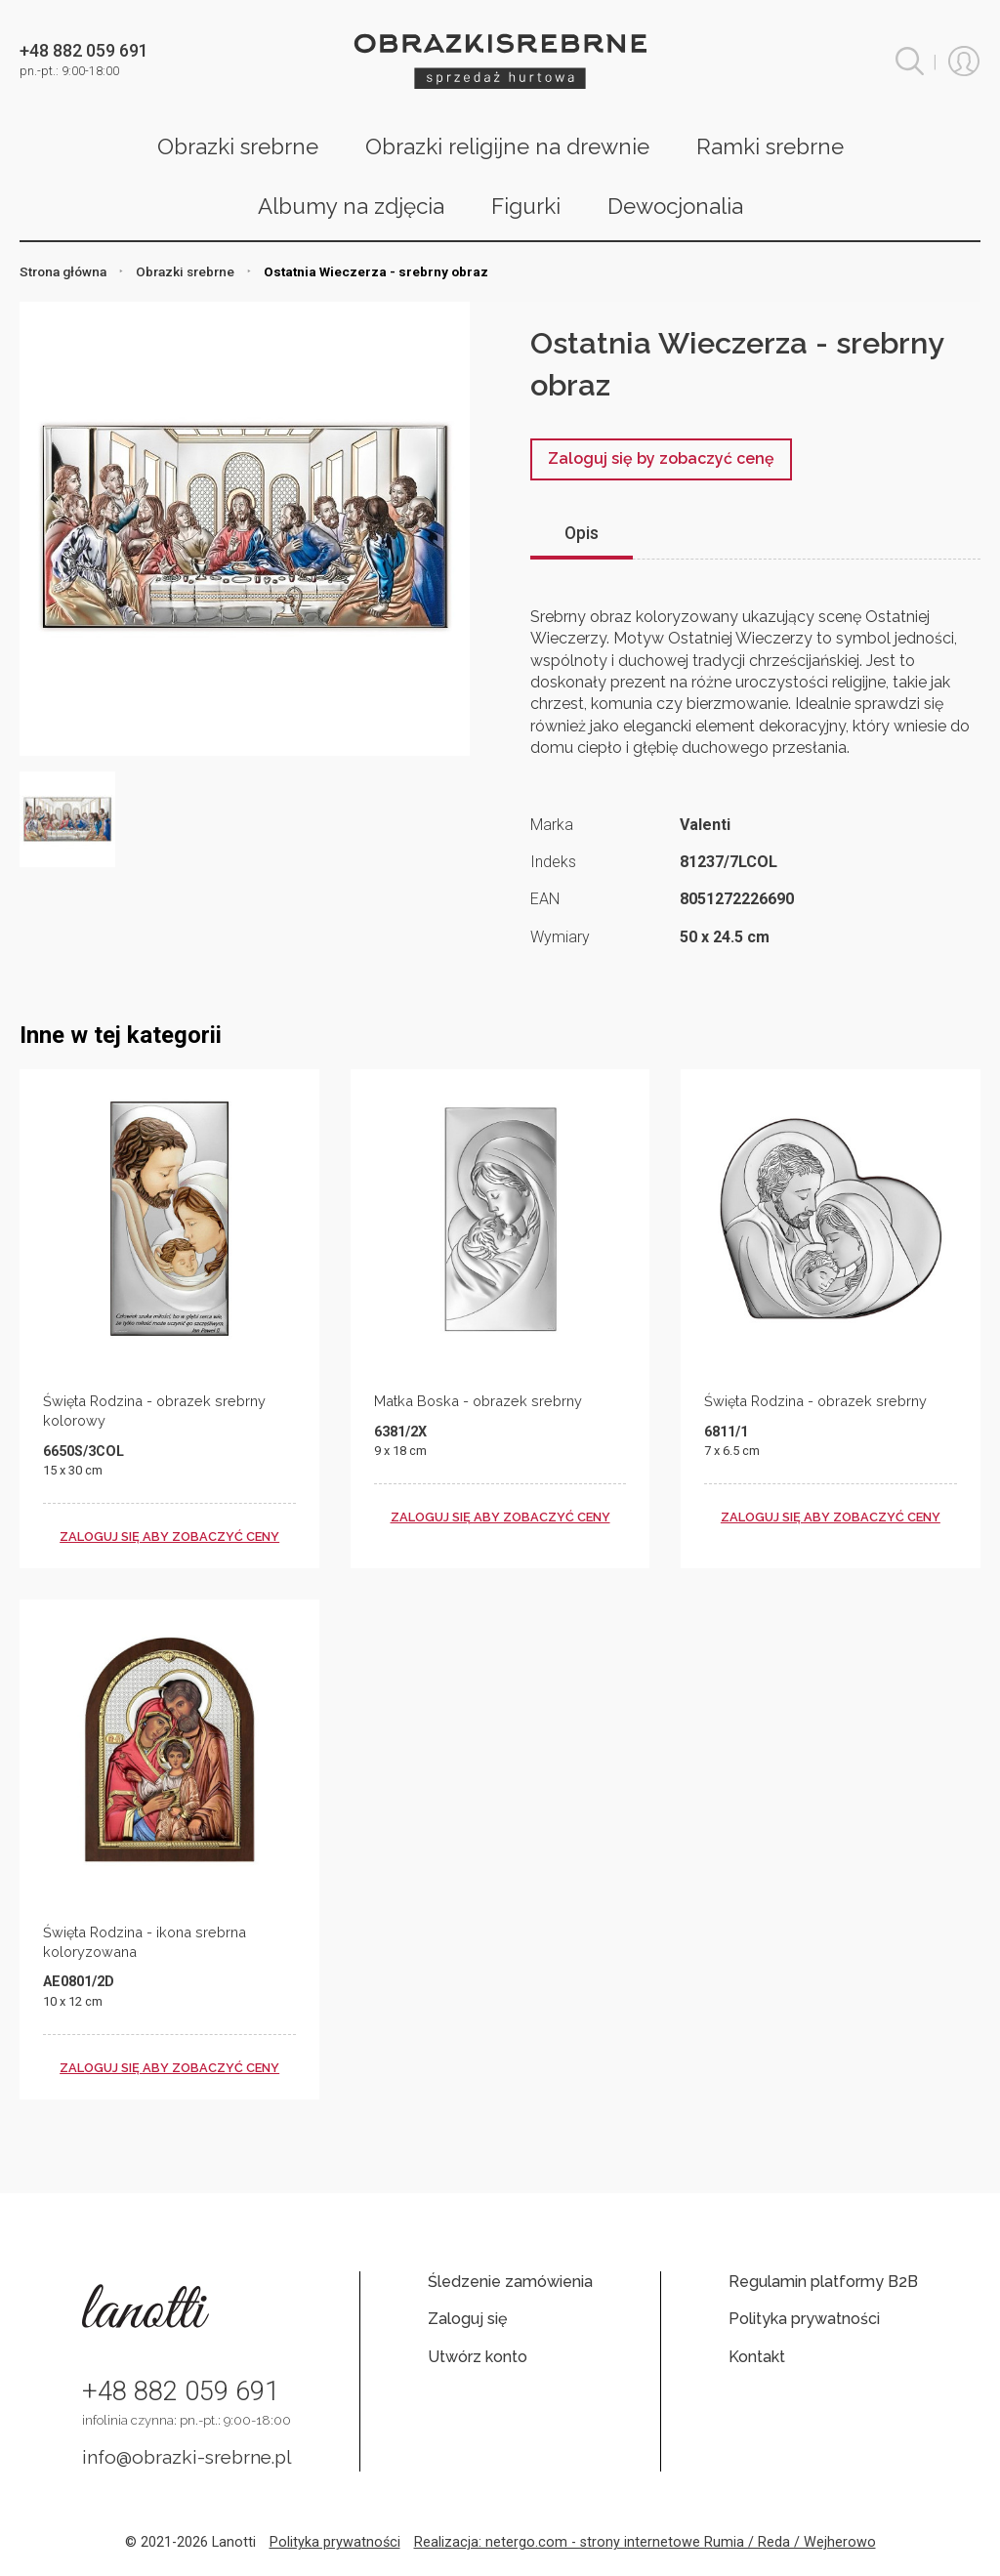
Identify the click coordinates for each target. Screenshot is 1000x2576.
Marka (551, 824)
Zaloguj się (467, 2318)
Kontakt (757, 2356)
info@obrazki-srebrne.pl (187, 2457)
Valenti (705, 824)
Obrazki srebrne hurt (500, 61)
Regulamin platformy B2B (823, 2281)
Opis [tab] (581, 533)
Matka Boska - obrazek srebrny (478, 1400)
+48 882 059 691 (180, 2391)
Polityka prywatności (804, 2318)
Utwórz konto (477, 2356)
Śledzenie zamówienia (510, 2281)
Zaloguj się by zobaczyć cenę (661, 458)
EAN (545, 899)
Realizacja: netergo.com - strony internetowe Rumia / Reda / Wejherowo (645, 2542)
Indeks (553, 861)
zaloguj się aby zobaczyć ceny (169, 1536)
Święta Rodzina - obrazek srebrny (815, 1400)
